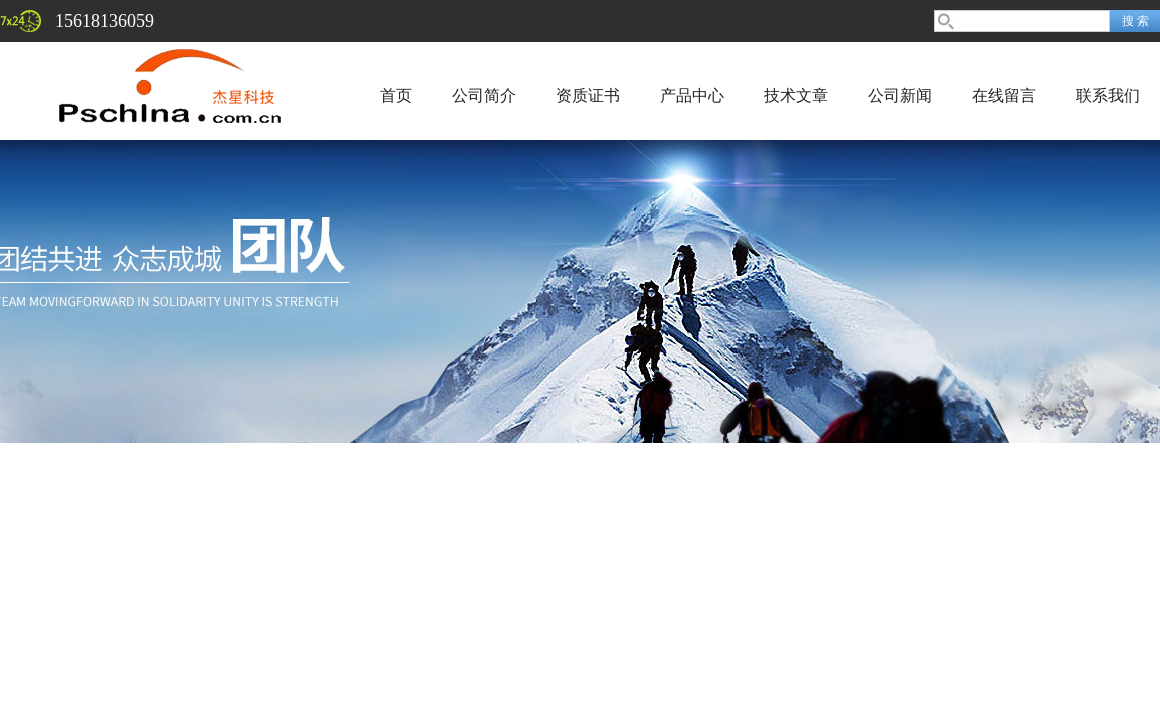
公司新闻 (900, 95)
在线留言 (1004, 95)
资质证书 (588, 95)
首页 (396, 95)
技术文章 (796, 95)
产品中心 (692, 95)
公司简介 (484, 95)
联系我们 (1108, 95)
